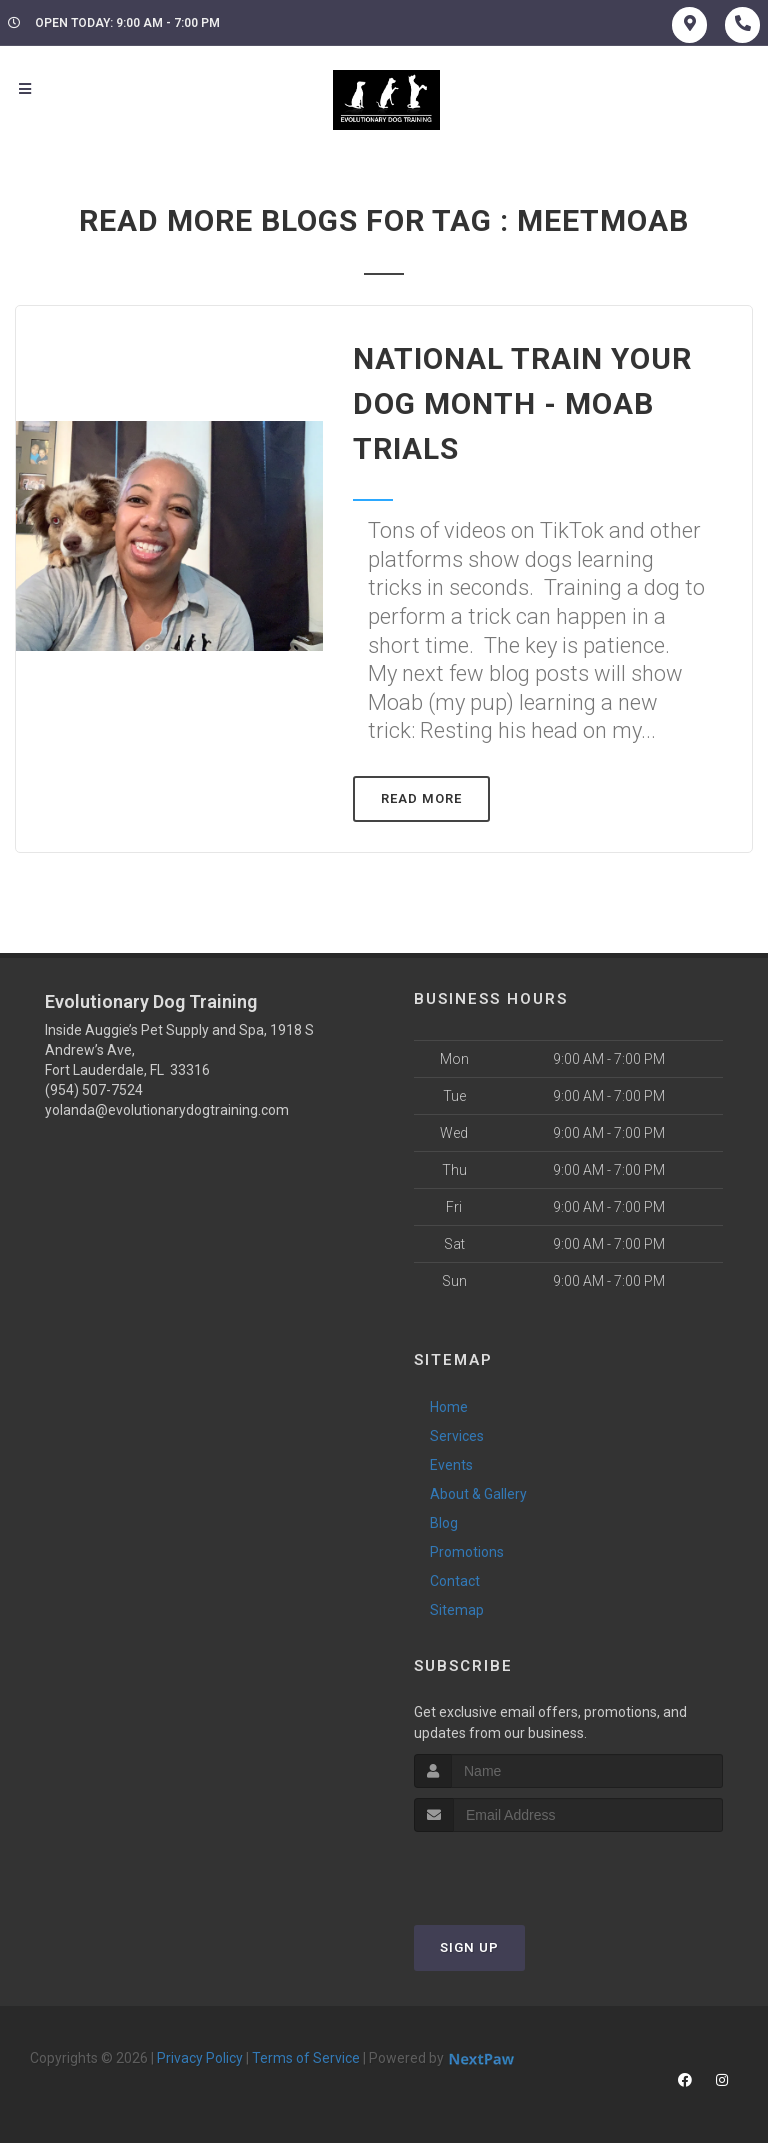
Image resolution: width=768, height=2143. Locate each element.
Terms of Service (306, 2058)
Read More (421, 798)
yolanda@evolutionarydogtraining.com (167, 1110)
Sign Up (469, 1947)
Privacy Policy (200, 2058)
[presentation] (520, 1869)
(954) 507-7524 (94, 1090)
